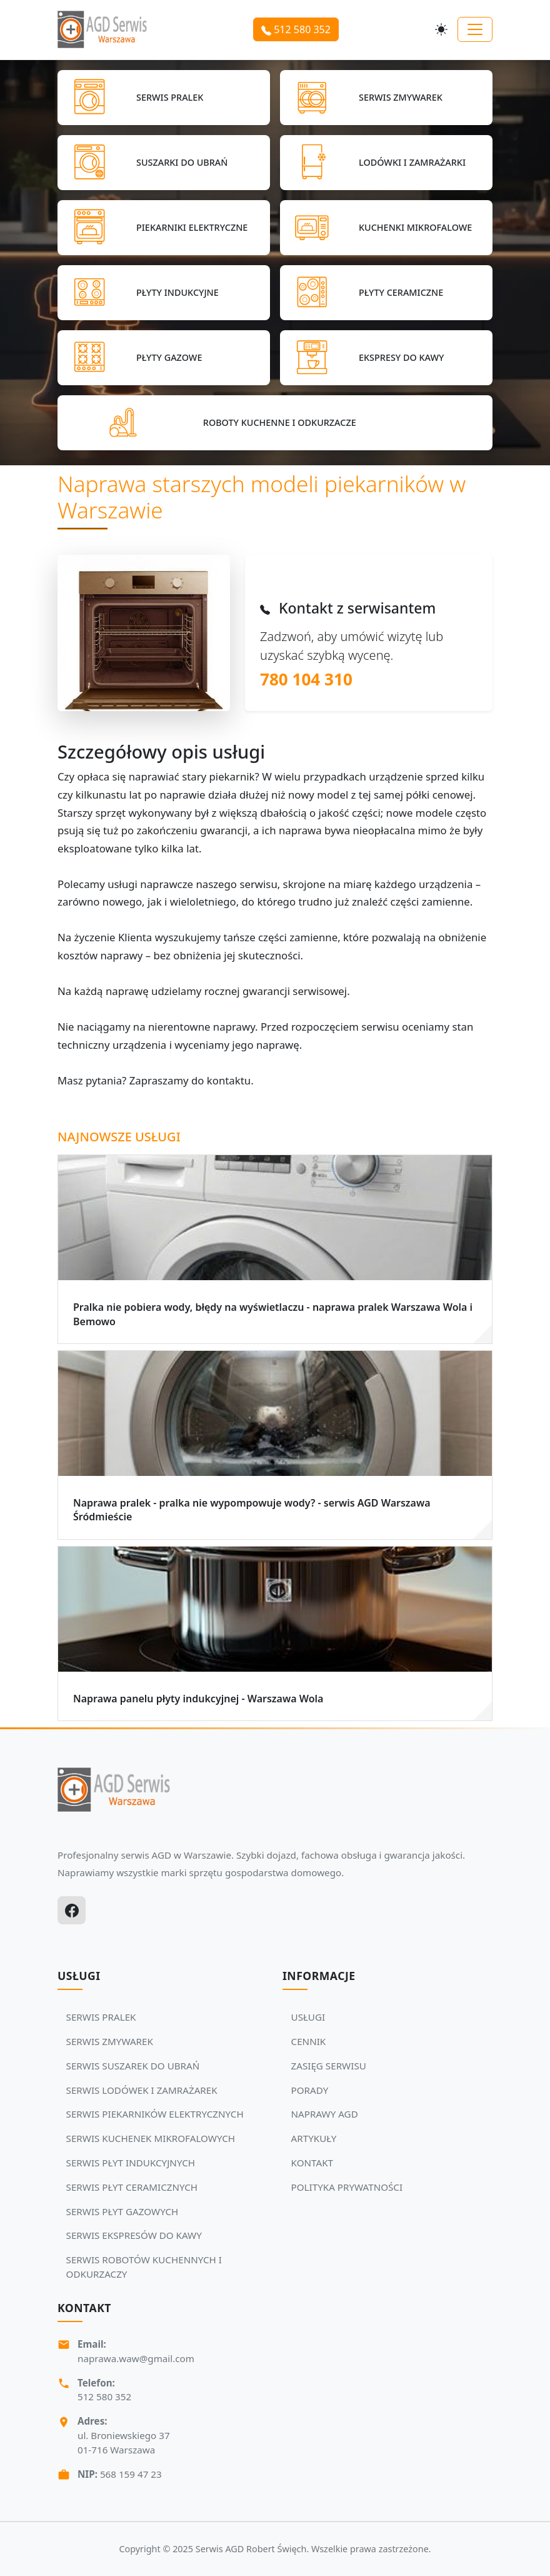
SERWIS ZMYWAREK (109, 2041)
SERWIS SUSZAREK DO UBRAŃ (133, 2065)
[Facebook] (72, 1910)
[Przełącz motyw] (441, 29)
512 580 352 (296, 29)
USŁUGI (308, 2017)
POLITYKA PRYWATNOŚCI (347, 2187)
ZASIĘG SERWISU (328, 2065)
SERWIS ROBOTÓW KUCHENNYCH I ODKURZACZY (144, 2266)
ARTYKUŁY (314, 2138)
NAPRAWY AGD (324, 2114)
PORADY (310, 2090)
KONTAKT (312, 2162)
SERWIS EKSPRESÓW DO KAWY (134, 2235)
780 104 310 (306, 679)
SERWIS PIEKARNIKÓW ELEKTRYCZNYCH (155, 2114)
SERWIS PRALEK (101, 2017)
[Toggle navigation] (475, 29)
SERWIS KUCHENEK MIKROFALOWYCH (150, 2138)
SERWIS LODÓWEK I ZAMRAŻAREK (142, 2090)
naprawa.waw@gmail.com (136, 2358)
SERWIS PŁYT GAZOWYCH (122, 2211)
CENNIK (308, 2041)
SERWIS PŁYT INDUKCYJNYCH (130, 2162)
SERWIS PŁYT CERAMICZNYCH (132, 2187)
